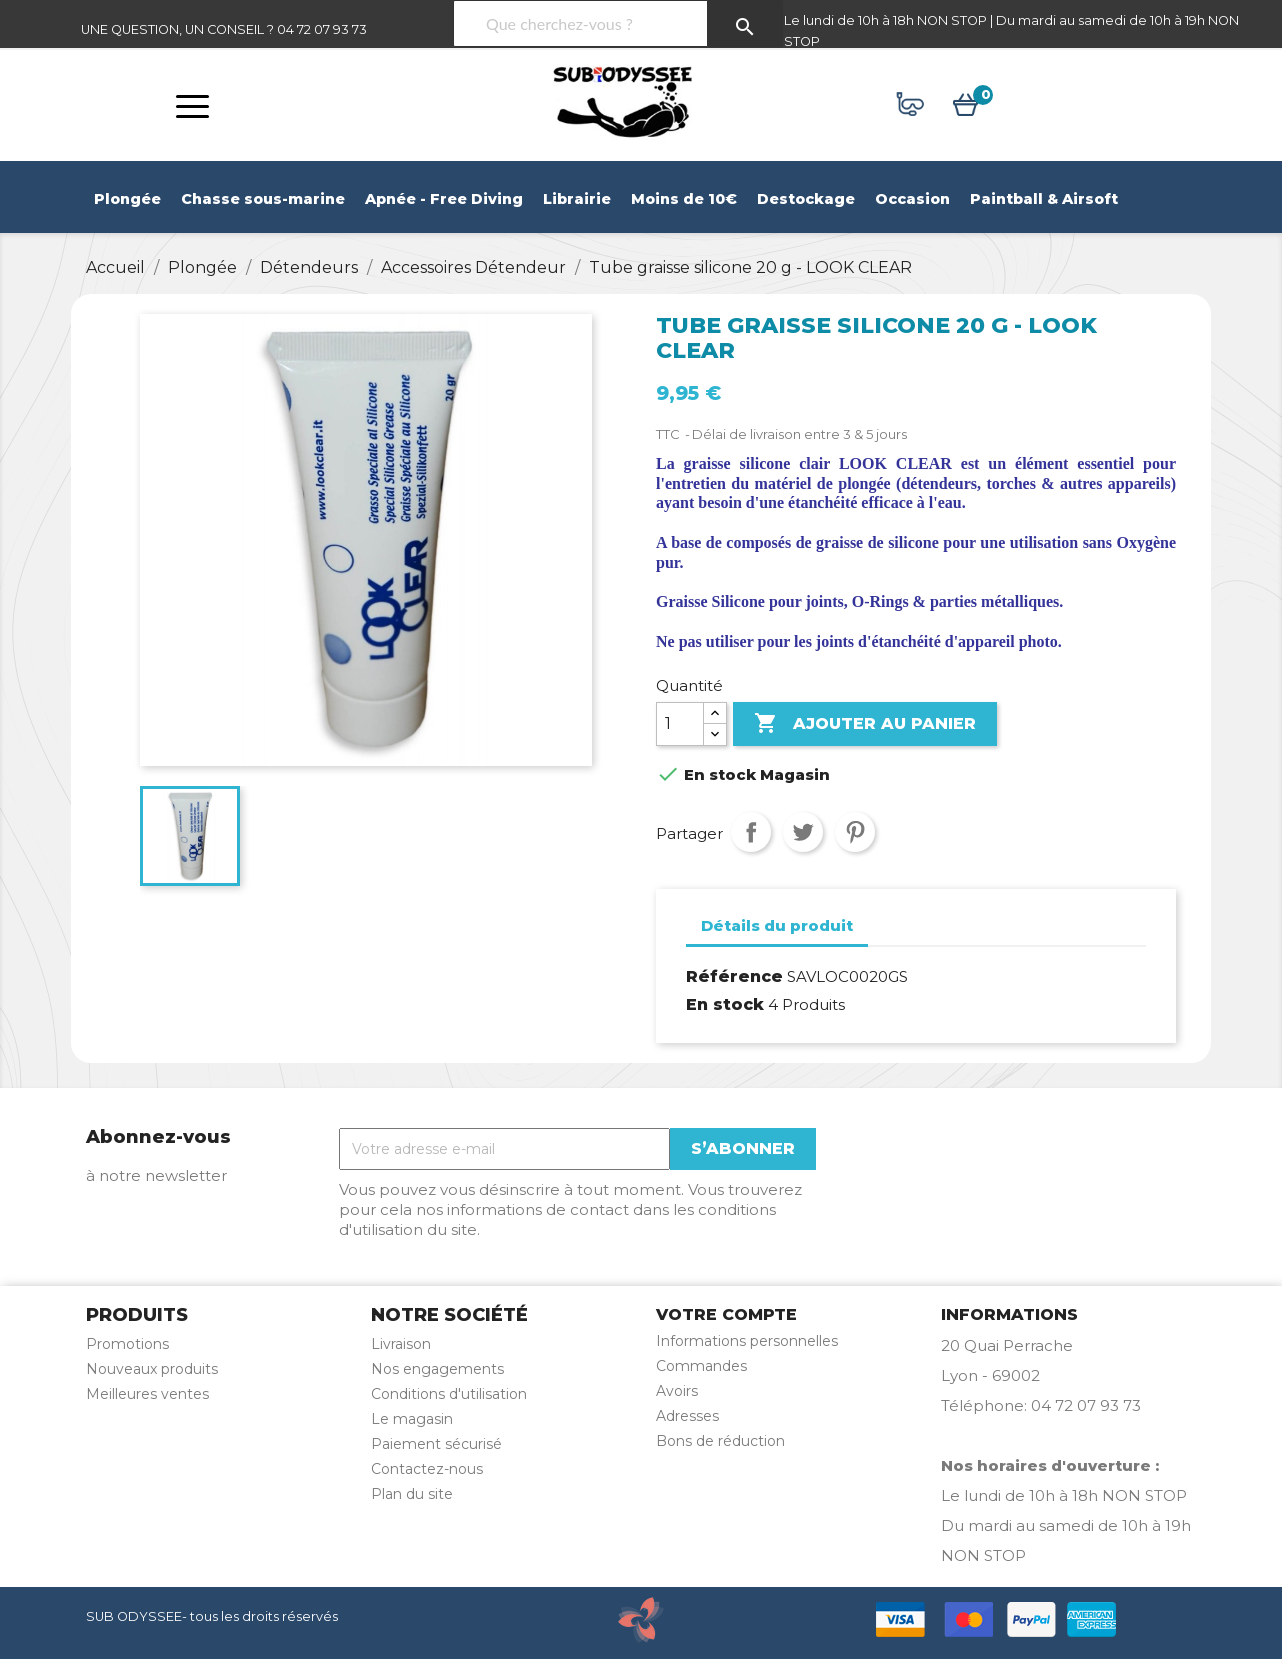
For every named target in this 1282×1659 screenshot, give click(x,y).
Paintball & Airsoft (1044, 199)
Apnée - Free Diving (444, 199)
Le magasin (412, 1419)
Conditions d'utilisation (449, 1394)
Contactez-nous (427, 1469)
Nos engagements (437, 1369)
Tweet (803, 832)
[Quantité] (680, 724)
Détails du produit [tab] (777, 925)
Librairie (577, 199)
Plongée (127, 199)
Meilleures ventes (147, 1394)
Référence (734, 976)
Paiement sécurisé (436, 1444)
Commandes (701, 1366)
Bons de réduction (720, 1441)
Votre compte (726, 1314)
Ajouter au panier (865, 724)
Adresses (687, 1416)
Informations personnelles (747, 1341)
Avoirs (677, 1391)
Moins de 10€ (684, 199)
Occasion (912, 199)
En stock (725, 1004)
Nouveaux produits (152, 1369)
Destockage (806, 199)
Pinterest (855, 832)
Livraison (401, 1344)
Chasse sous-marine (263, 199)
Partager (751, 832)
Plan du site (412, 1494)
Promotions (127, 1344)
